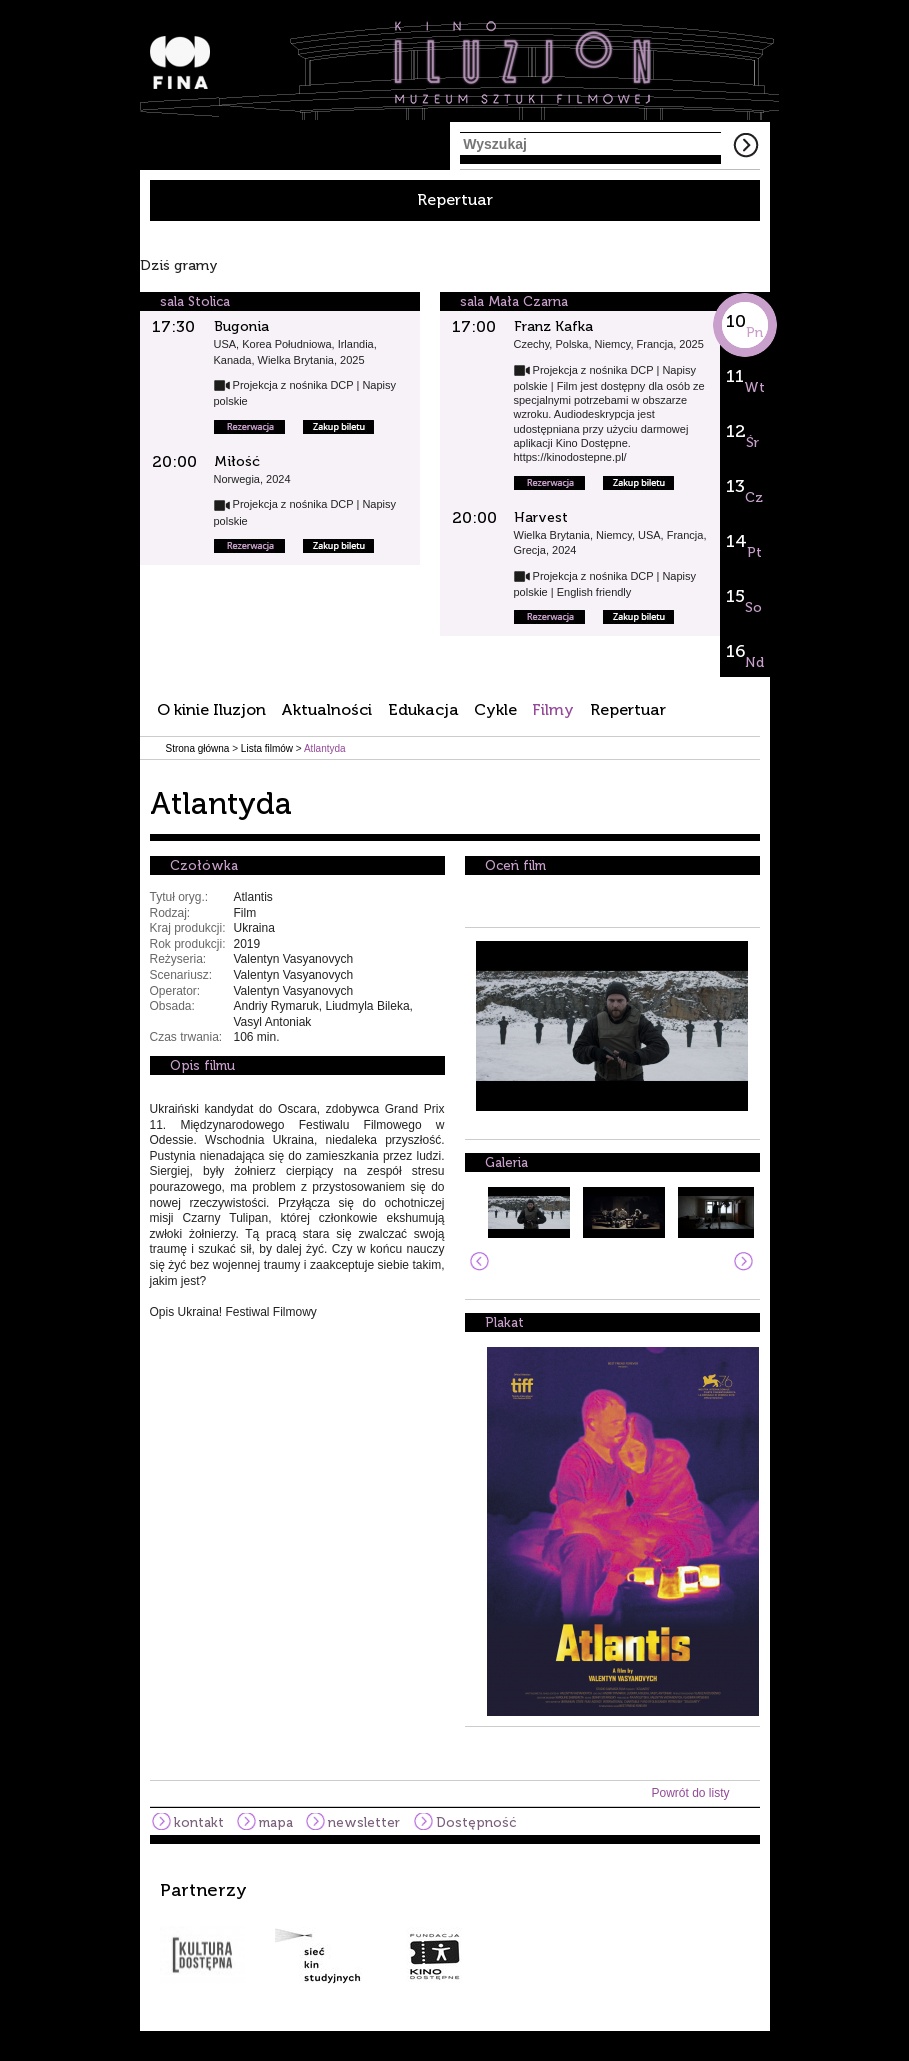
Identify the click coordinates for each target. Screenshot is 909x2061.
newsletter (364, 1822)
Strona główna (198, 748)
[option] (455, 1932)
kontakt (199, 1822)
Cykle (495, 709)
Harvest (541, 517)
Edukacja (423, 709)
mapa (276, 1822)
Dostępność (476, 1822)
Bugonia (241, 326)
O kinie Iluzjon (211, 709)
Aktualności (326, 709)
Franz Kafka (553, 326)
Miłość (237, 461)
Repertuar (455, 199)
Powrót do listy (690, 1793)
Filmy (553, 709)
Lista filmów (267, 748)
